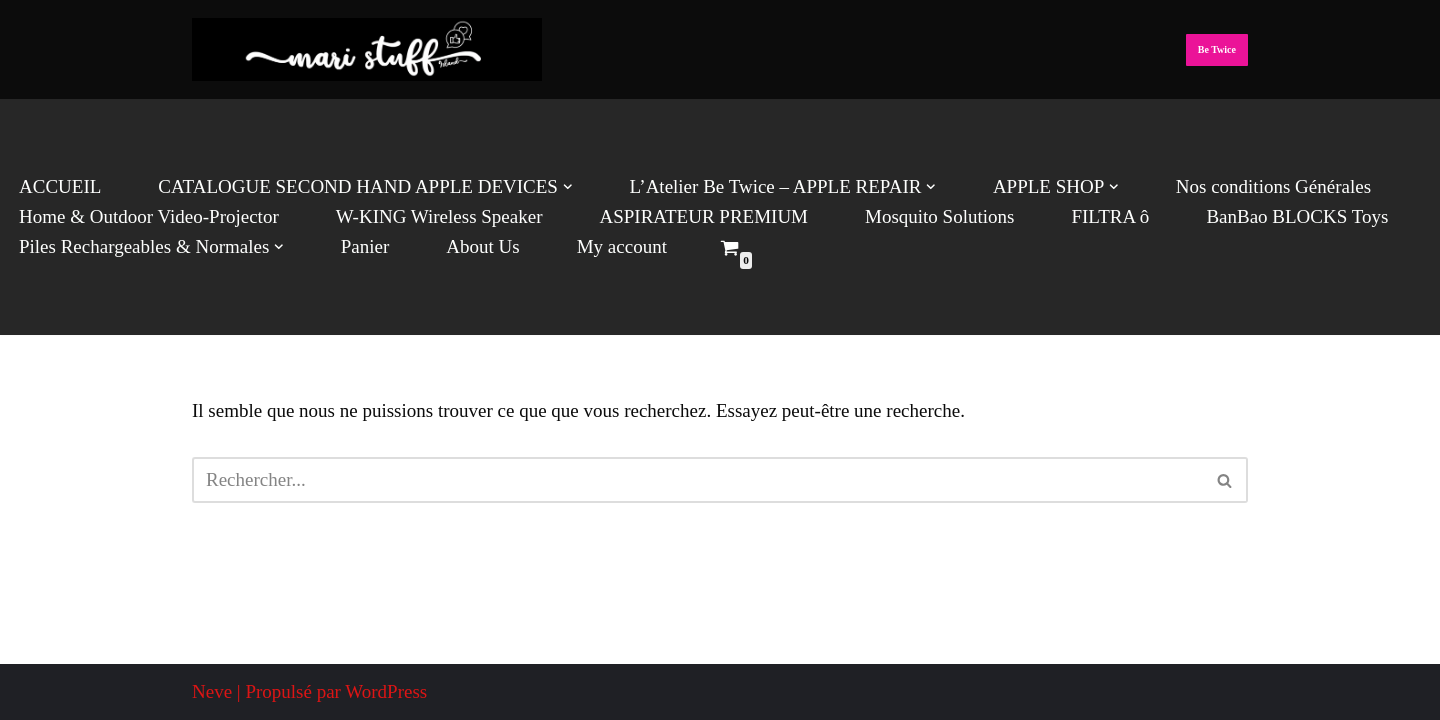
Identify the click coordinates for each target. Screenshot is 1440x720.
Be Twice (1217, 49)
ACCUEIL (60, 186)
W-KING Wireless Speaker (439, 216)
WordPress (386, 691)
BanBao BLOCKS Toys (1297, 216)
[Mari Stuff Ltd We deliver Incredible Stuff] (367, 49)
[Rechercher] (697, 480)
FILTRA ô (1110, 216)
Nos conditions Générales (1273, 186)
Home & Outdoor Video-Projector (149, 216)
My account (622, 246)
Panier (365, 246)
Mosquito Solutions (939, 216)
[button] (568, 187)
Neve (212, 691)
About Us (482, 246)
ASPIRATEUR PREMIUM (703, 216)
